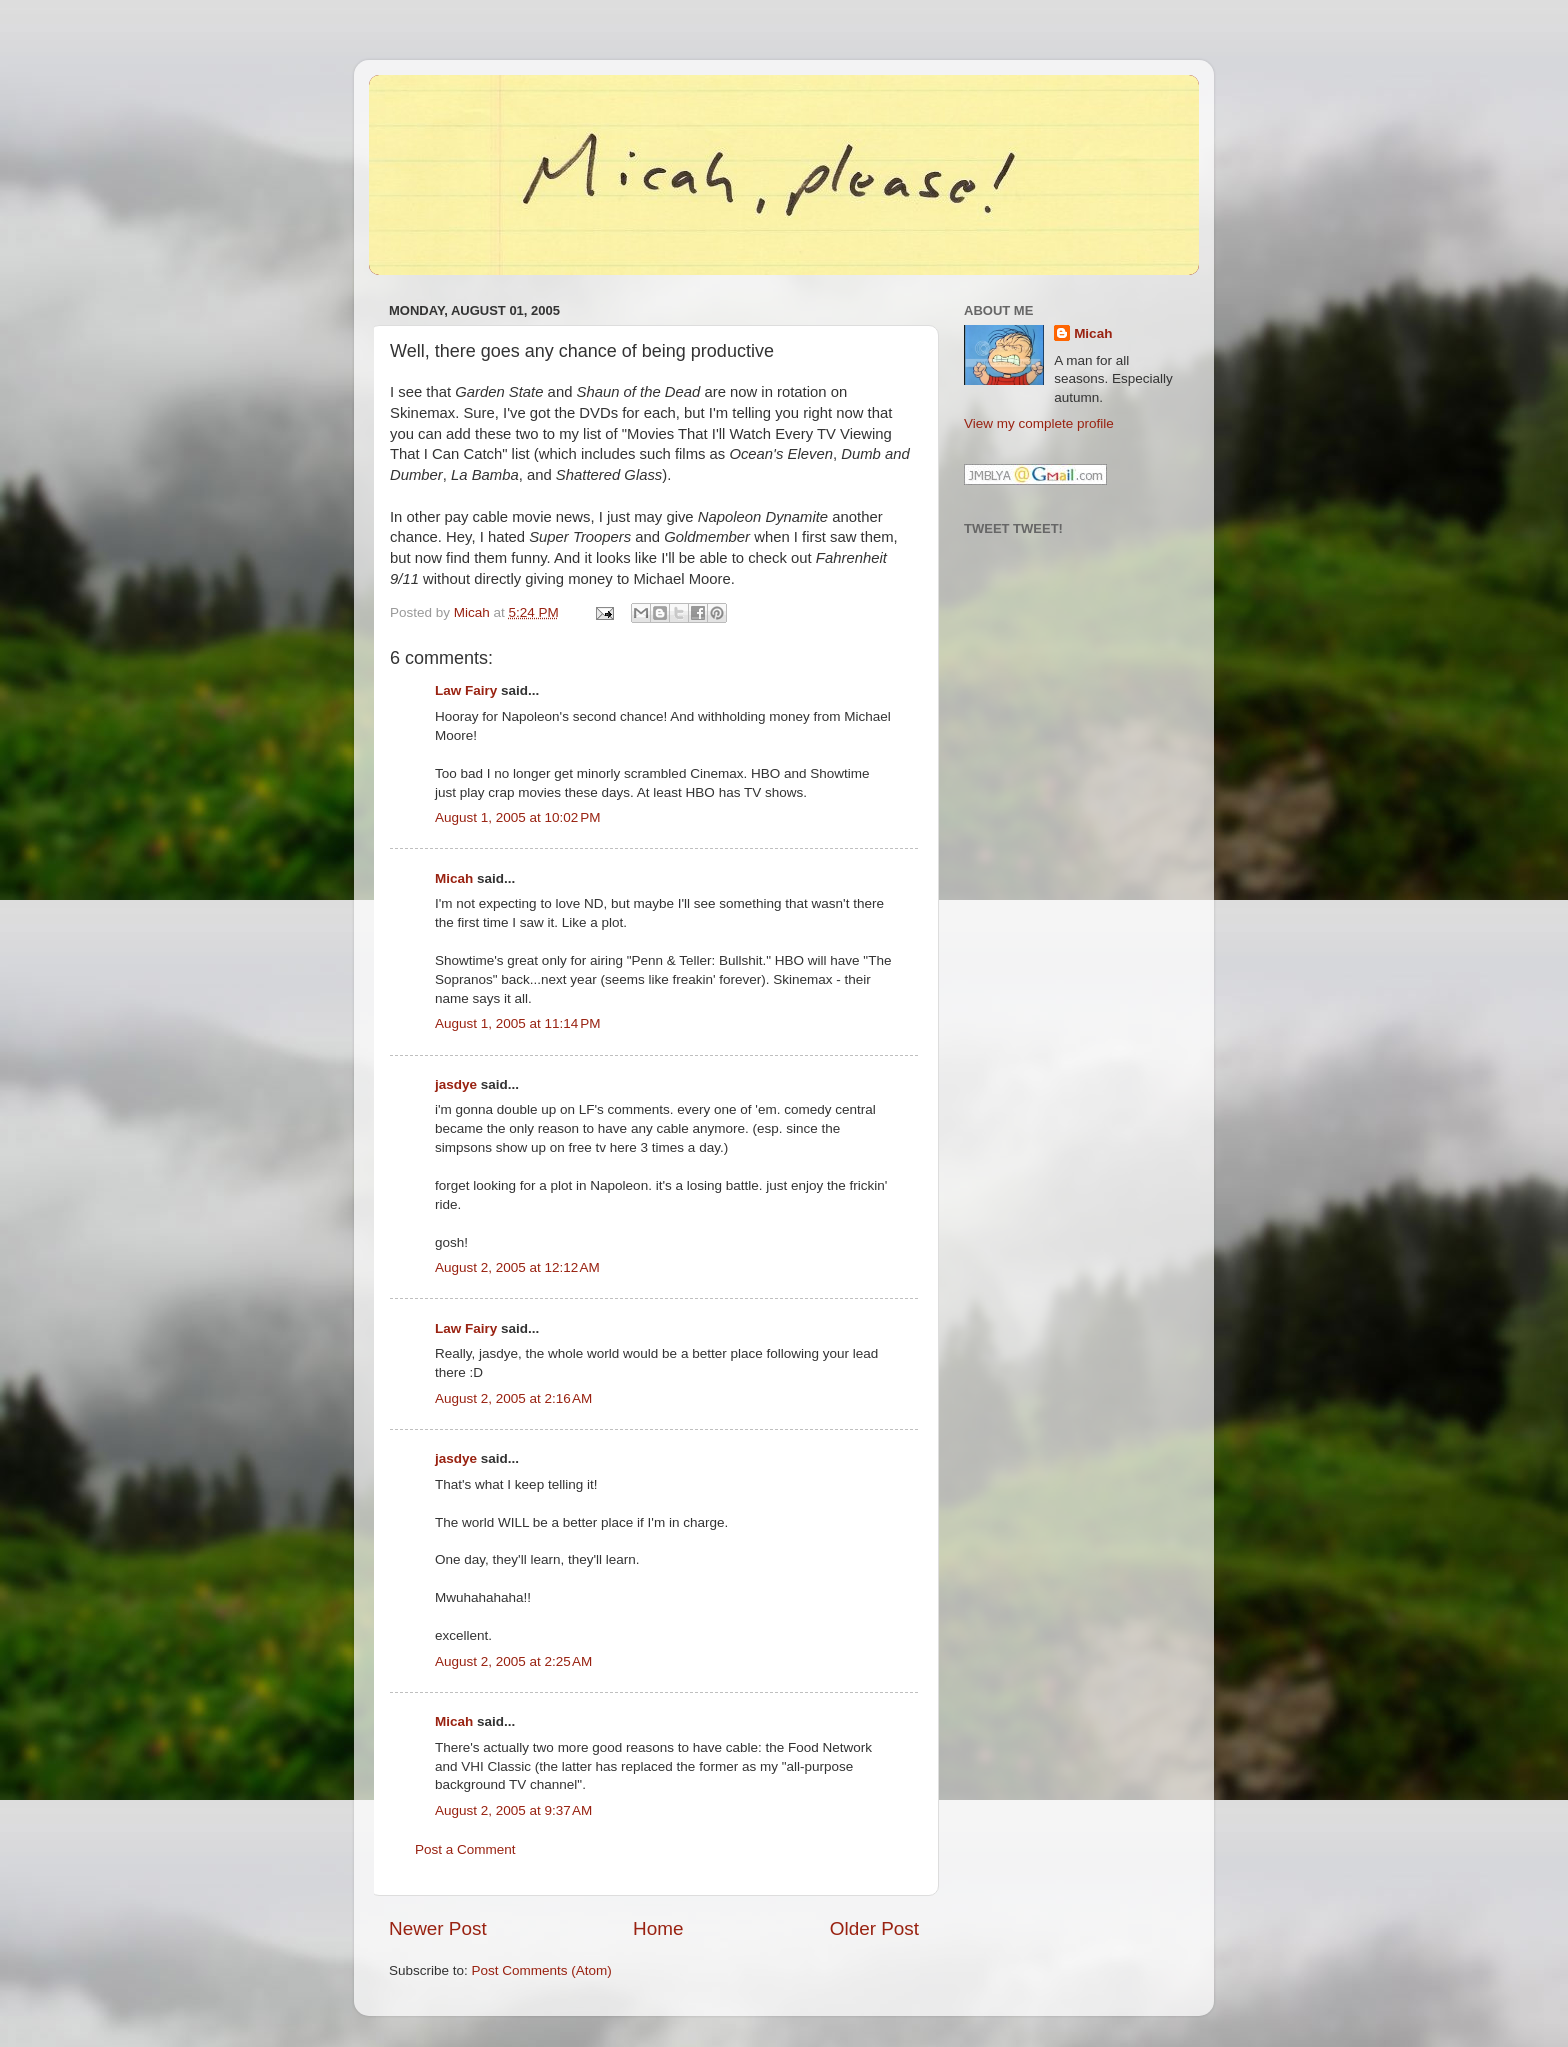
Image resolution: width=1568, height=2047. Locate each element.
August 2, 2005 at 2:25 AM (513, 1661)
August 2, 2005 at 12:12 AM (517, 1267)
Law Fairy (466, 690)
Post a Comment (465, 1849)
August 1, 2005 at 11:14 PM (518, 1023)
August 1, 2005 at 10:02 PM (518, 817)
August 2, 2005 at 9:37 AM (513, 1810)
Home (658, 1928)
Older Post (874, 1928)
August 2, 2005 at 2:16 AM (513, 1398)
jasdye (456, 1084)
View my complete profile (1039, 423)
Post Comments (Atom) (542, 1970)
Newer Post (438, 1928)
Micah (454, 878)
